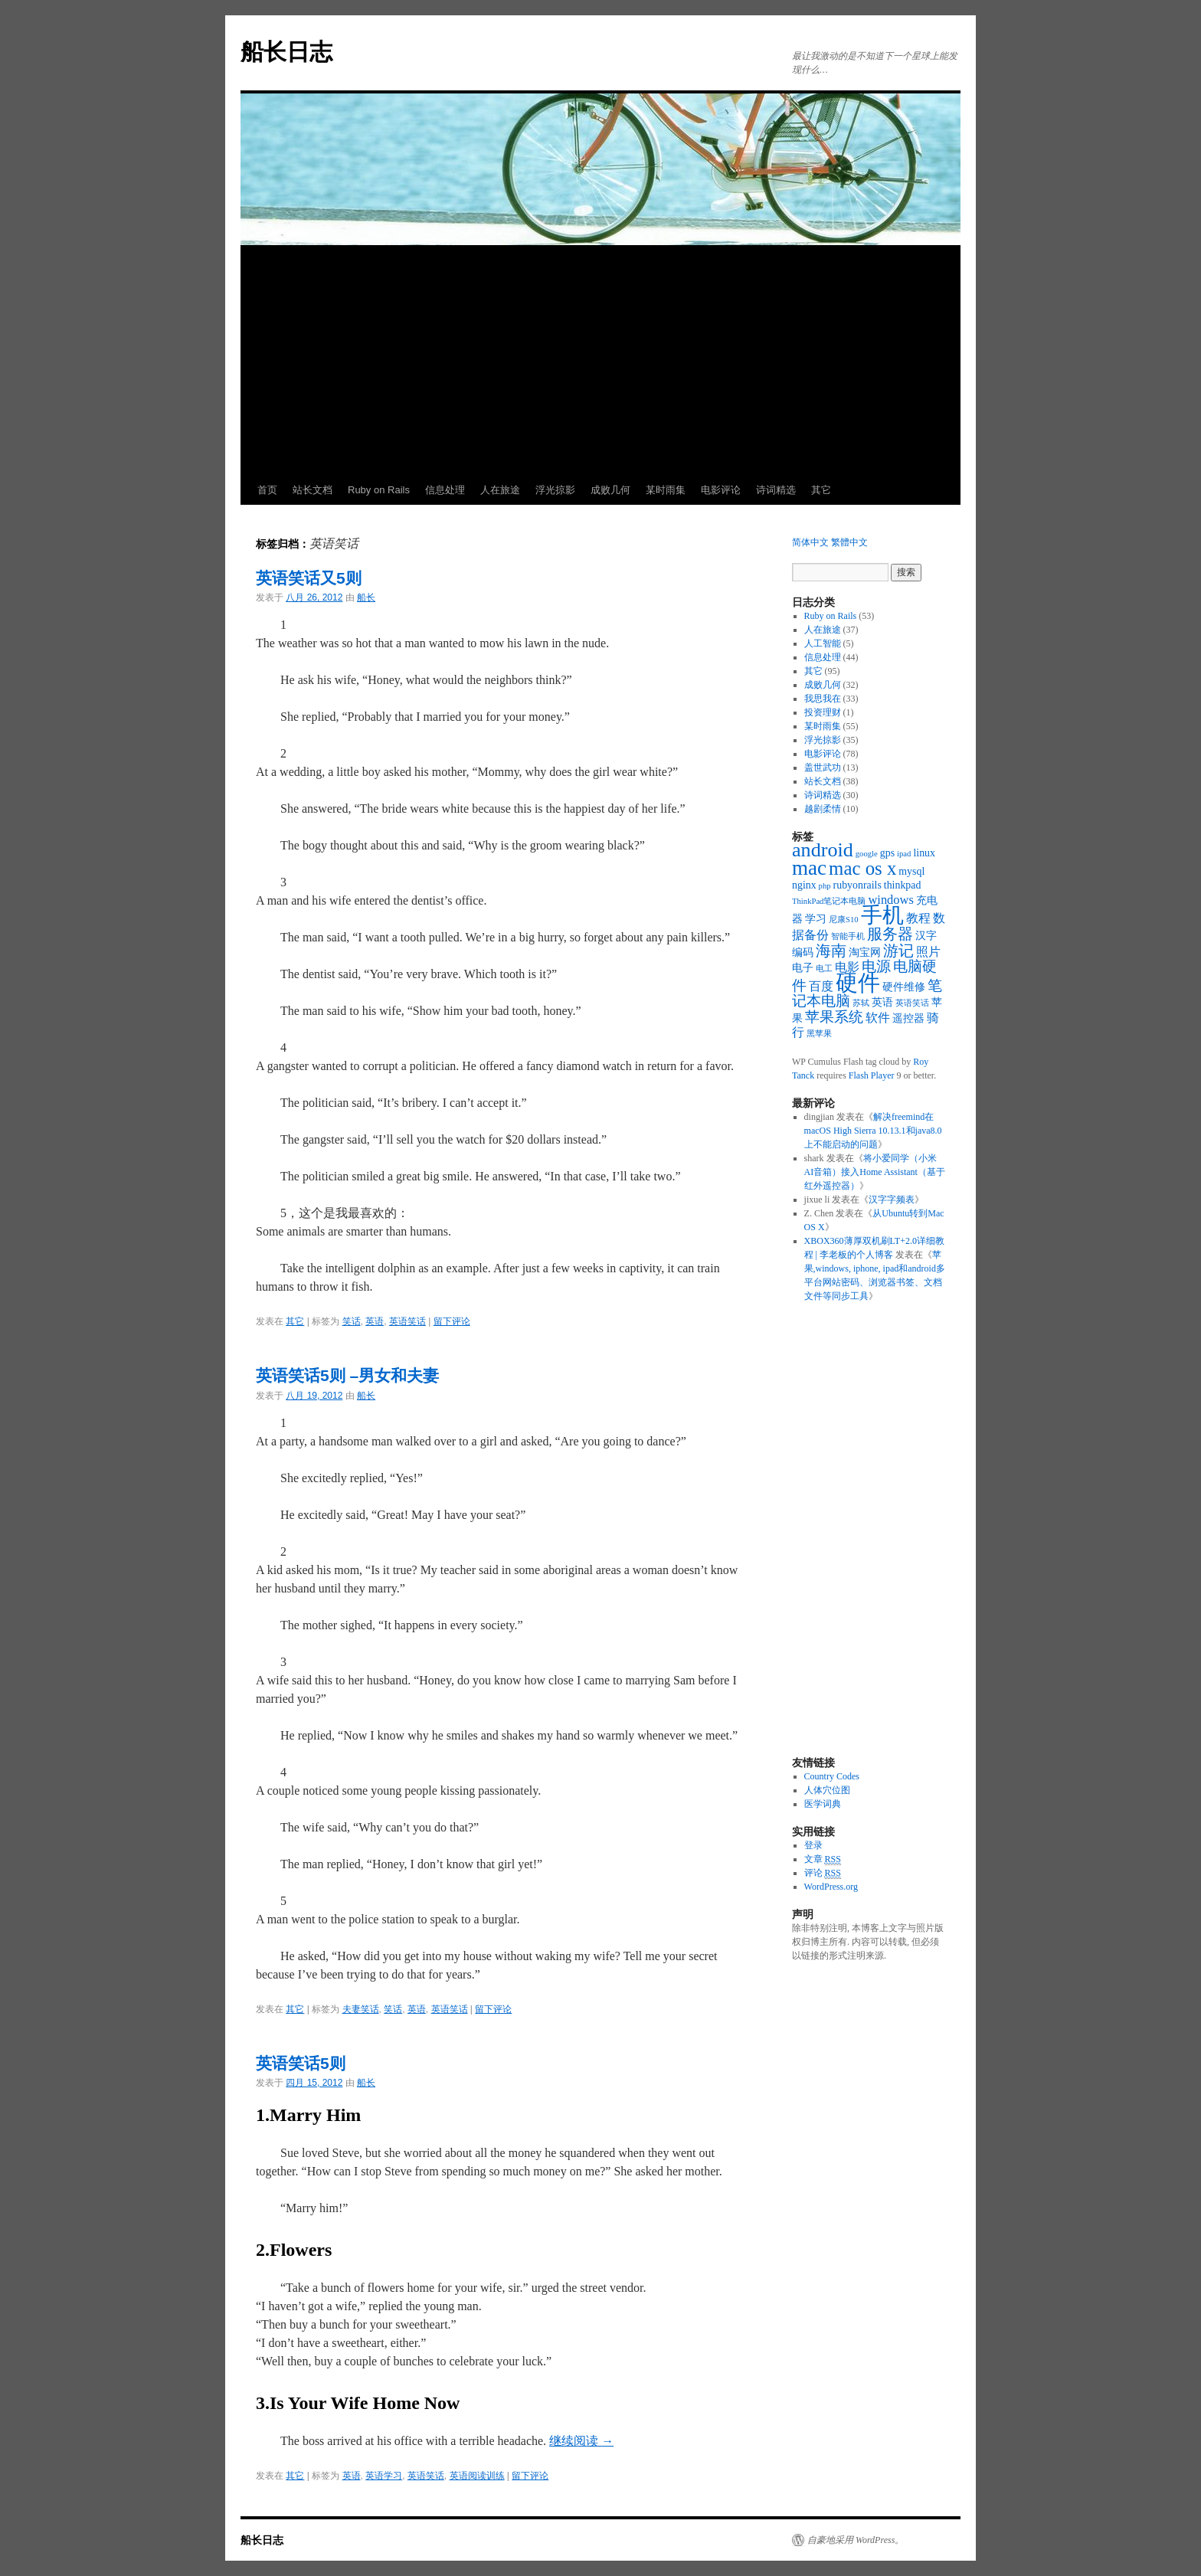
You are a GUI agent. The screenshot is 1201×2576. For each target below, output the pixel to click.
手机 (882, 915)
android (822, 850)
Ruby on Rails (379, 490)
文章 (822, 1859)
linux (924, 853)
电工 (824, 968)
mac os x (862, 868)
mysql (911, 871)
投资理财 (822, 712)
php (825, 886)
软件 (878, 1017)
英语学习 (383, 2475)
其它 (821, 490)
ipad (904, 853)
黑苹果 (819, 1033)
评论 (822, 1873)
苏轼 (860, 1003)
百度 (821, 986)
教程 (918, 918)
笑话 (351, 1321)
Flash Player (872, 1075)
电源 (876, 966)
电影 (847, 967)
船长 (366, 597)
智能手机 (848, 936)
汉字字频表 (892, 1199)
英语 (374, 1321)
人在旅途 (500, 490)
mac (809, 867)
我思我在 (822, 698)
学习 (815, 919)
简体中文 (810, 542)
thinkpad (902, 885)
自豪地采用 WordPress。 (855, 2540)
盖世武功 (822, 767)
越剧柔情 (822, 809)
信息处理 (445, 490)
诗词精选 (776, 490)
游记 (898, 950)
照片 (928, 951)
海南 (831, 950)
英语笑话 (407, 1321)
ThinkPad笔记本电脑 (829, 901)
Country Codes (831, 1776)
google (867, 853)
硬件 (858, 983)
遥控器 (908, 1018)
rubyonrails (857, 885)
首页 (267, 490)
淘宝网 (865, 952)
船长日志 (286, 51)
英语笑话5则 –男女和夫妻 (347, 1375)
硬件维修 (903, 987)
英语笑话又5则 (309, 578)
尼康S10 (844, 919)
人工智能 (822, 643)
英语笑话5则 (300, 2063)
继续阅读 (581, 2440)
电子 (802, 968)
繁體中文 (849, 542)
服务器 (890, 933)
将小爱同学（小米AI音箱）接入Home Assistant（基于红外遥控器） (874, 1172)
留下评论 (452, 1321)
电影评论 (721, 490)
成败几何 (610, 490)
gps (887, 853)
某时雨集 (666, 490)
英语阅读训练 (477, 2475)
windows (890, 899)
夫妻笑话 (360, 2009)
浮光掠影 (555, 490)
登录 (813, 1845)
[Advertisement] (600, 361)
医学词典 (822, 1804)
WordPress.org (831, 1886)
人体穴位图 (827, 1790)
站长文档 (312, 490)
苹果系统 (834, 1017)
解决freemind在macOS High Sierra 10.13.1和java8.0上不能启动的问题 (873, 1130)
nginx (804, 885)
